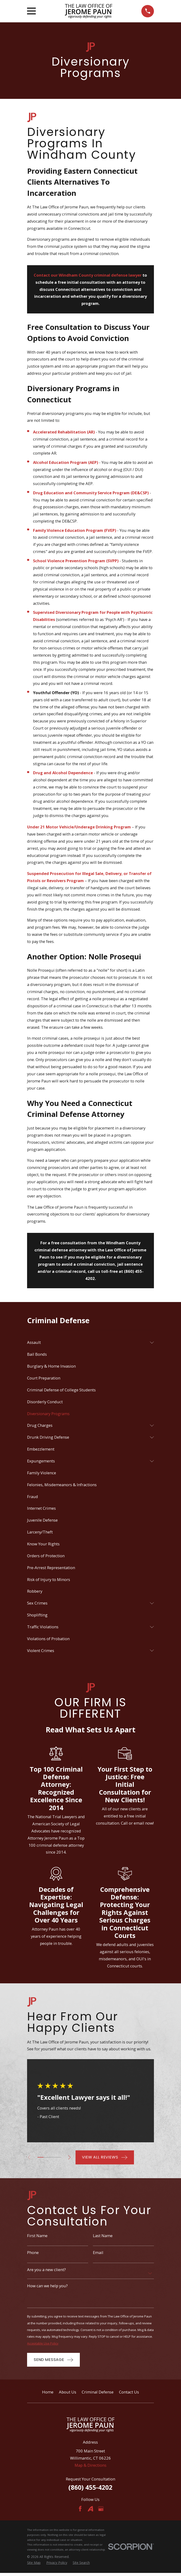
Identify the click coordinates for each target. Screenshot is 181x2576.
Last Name (103, 2236)
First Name (37, 2236)
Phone (33, 2253)
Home (47, 2395)
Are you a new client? (46, 2270)
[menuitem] (87, 1342)
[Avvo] (90, 2511)
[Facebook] (80, 2511)
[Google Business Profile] (101, 2511)
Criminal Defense (98, 2395)
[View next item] (72, 2157)
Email (98, 2253)
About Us (67, 2395)
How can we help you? (47, 2287)
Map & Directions (90, 2468)
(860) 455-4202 (90, 2490)
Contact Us (129, 2395)
